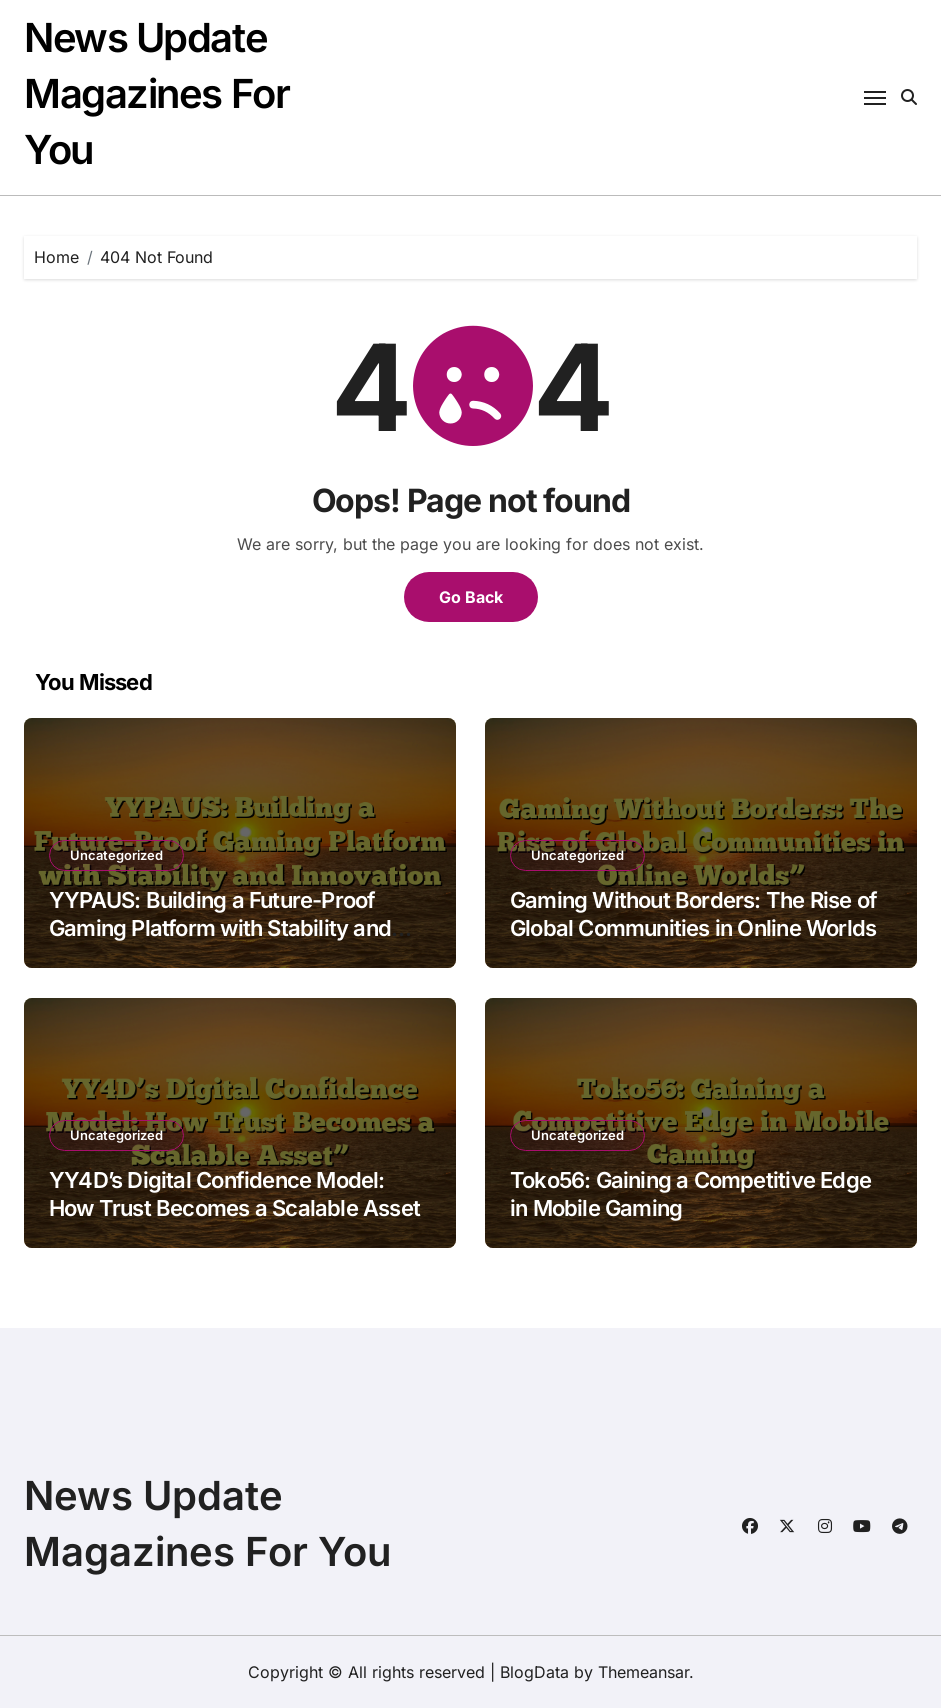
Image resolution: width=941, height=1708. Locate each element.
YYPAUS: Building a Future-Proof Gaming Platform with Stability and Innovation (220, 928)
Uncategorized (116, 855)
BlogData (534, 1672)
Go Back (471, 597)
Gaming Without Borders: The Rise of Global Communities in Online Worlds (693, 914)
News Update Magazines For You (156, 93)
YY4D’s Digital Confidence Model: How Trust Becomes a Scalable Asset (234, 1194)
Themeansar (643, 1672)
